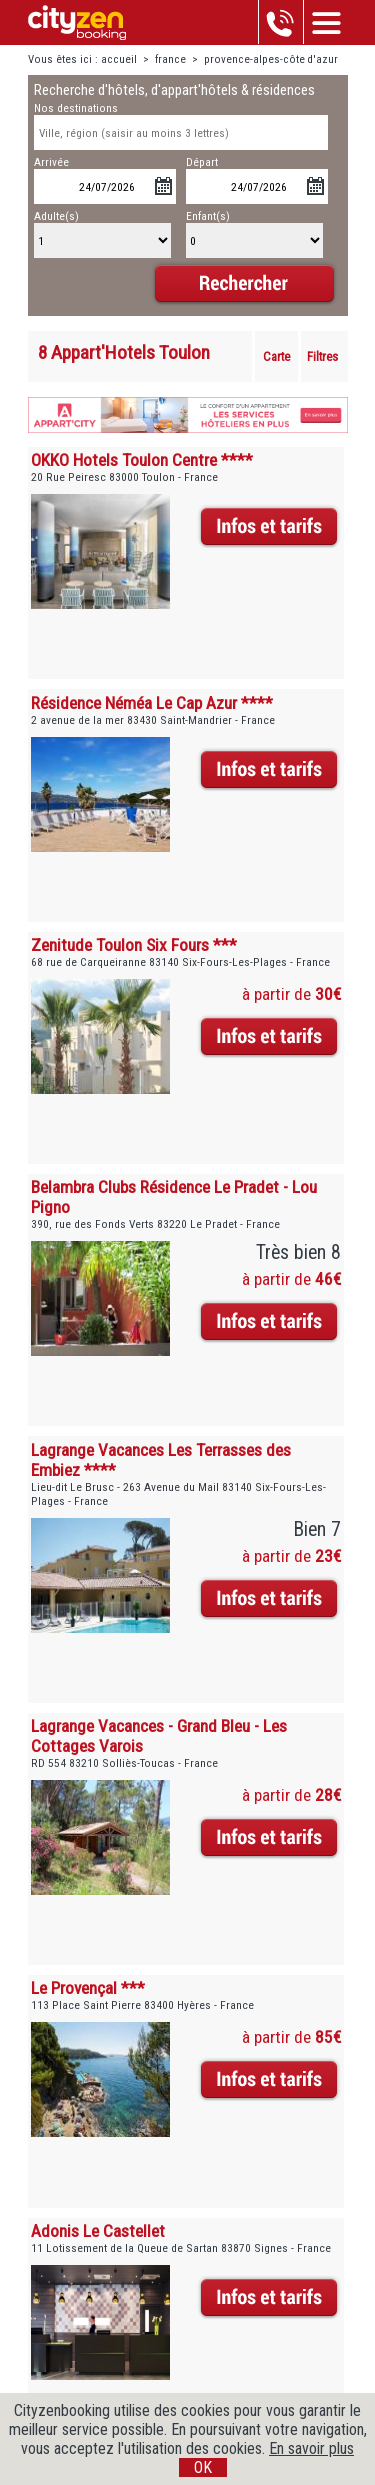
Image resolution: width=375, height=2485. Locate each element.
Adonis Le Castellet (98, 2231)
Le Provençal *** (88, 1988)
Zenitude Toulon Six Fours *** (134, 945)
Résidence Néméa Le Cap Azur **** (152, 703)
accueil (119, 59)
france (170, 59)
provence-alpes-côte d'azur (271, 59)
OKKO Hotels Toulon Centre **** (142, 460)
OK (203, 2467)
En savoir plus (311, 2448)
